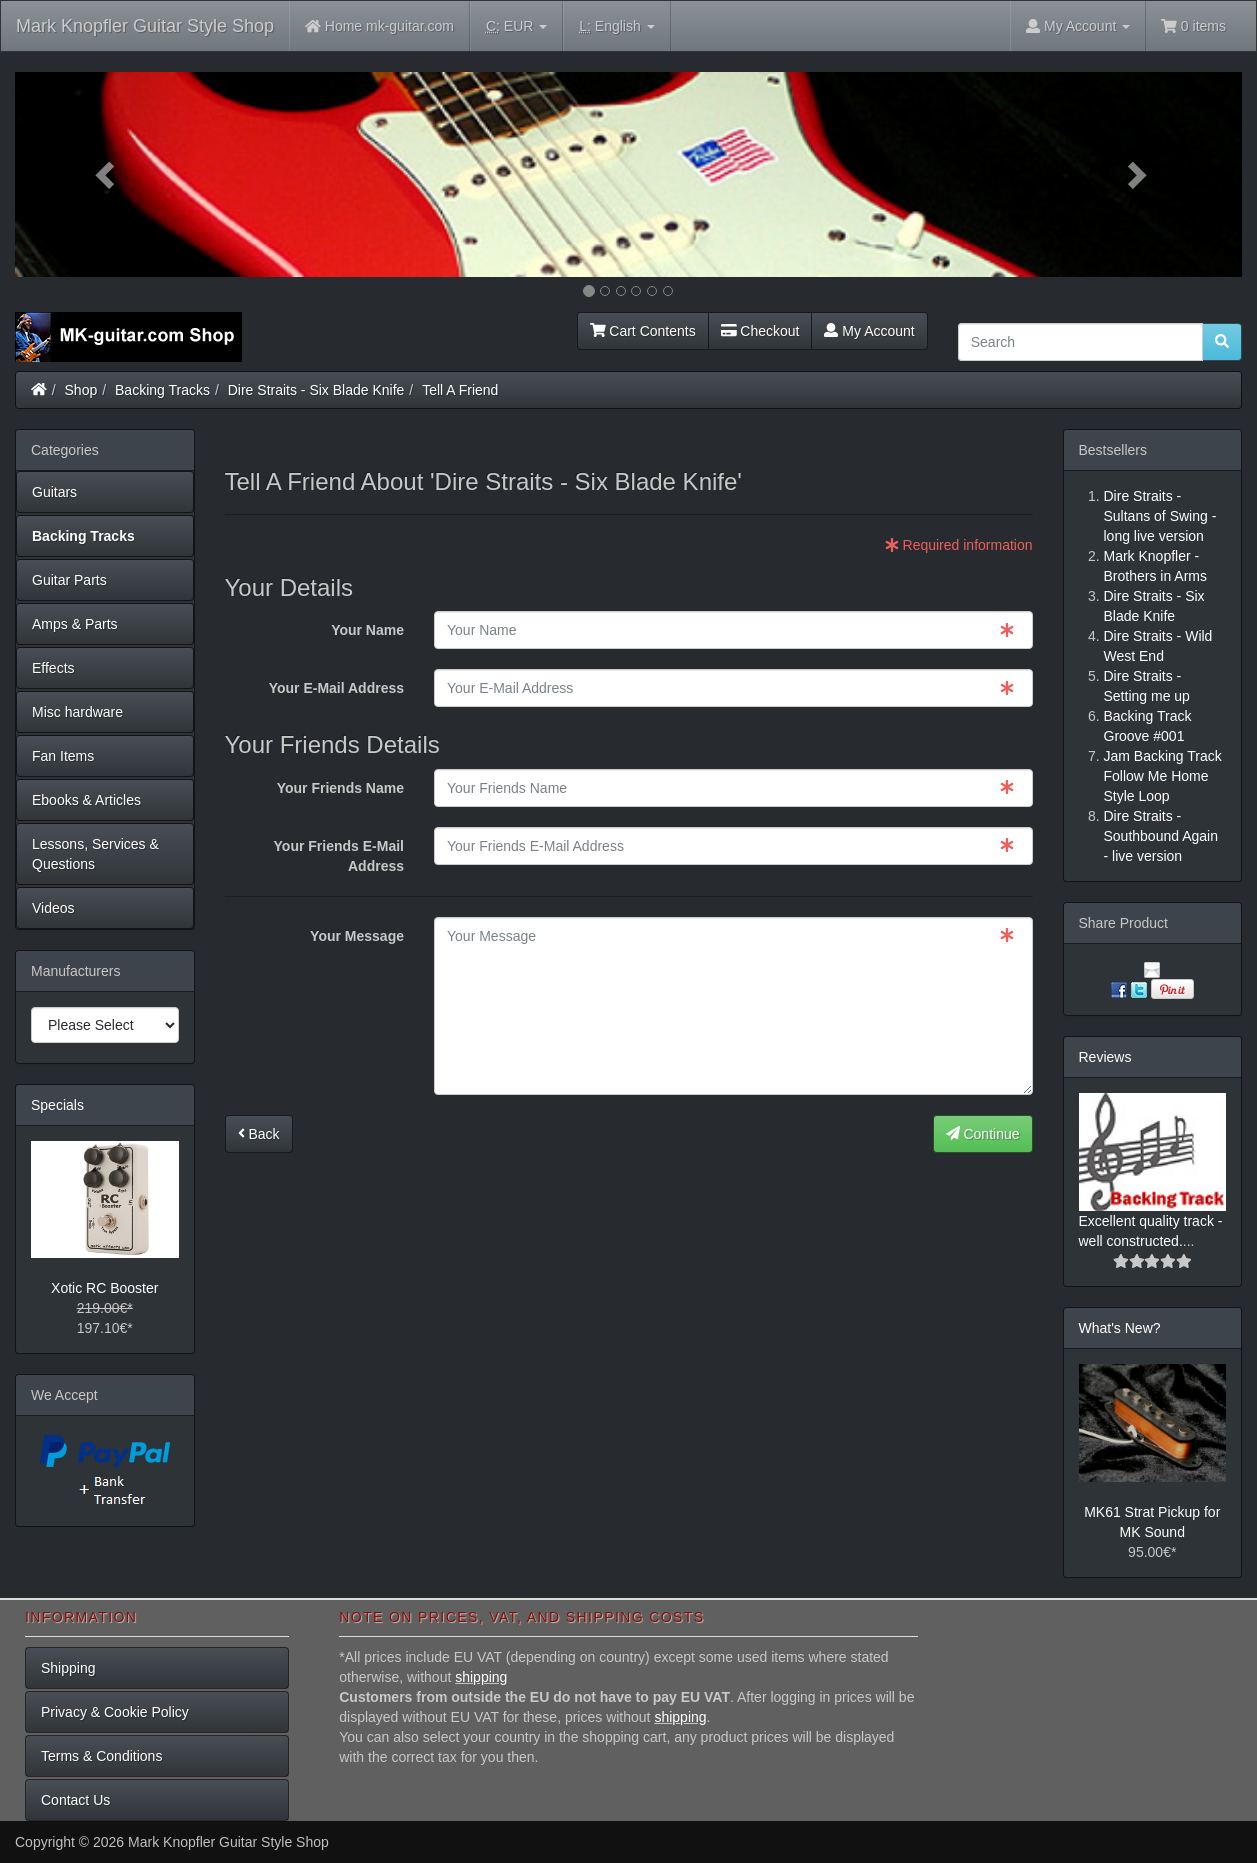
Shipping (68, 1668)
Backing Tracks (162, 390)
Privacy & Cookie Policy (115, 1712)
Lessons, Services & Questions (95, 854)
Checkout (760, 331)
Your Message (357, 936)
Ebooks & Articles (86, 800)
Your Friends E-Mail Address (339, 856)
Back (259, 1134)
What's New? (1120, 1328)
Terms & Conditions (101, 1756)
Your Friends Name (340, 788)
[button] (107, 174)
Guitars (54, 492)
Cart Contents (643, 331)
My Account (869, 331)
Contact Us (75, 1800)
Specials (57, 1105)
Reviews (1105, 1057)
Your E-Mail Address (336, 688)
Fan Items (63, 756)
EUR (516, 26)
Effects (53, 668)
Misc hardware (77, 712)
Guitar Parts (69, 580)
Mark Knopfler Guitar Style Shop (145, 26)
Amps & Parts (75, 624)
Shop (81, 390)
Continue (983, 1134)
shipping (481, 1677)
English (616, 26)
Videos (53, 908)
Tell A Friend (460, 390)
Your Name (367, 630)
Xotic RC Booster (104, 1288)
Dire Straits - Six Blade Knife (316, 390)
